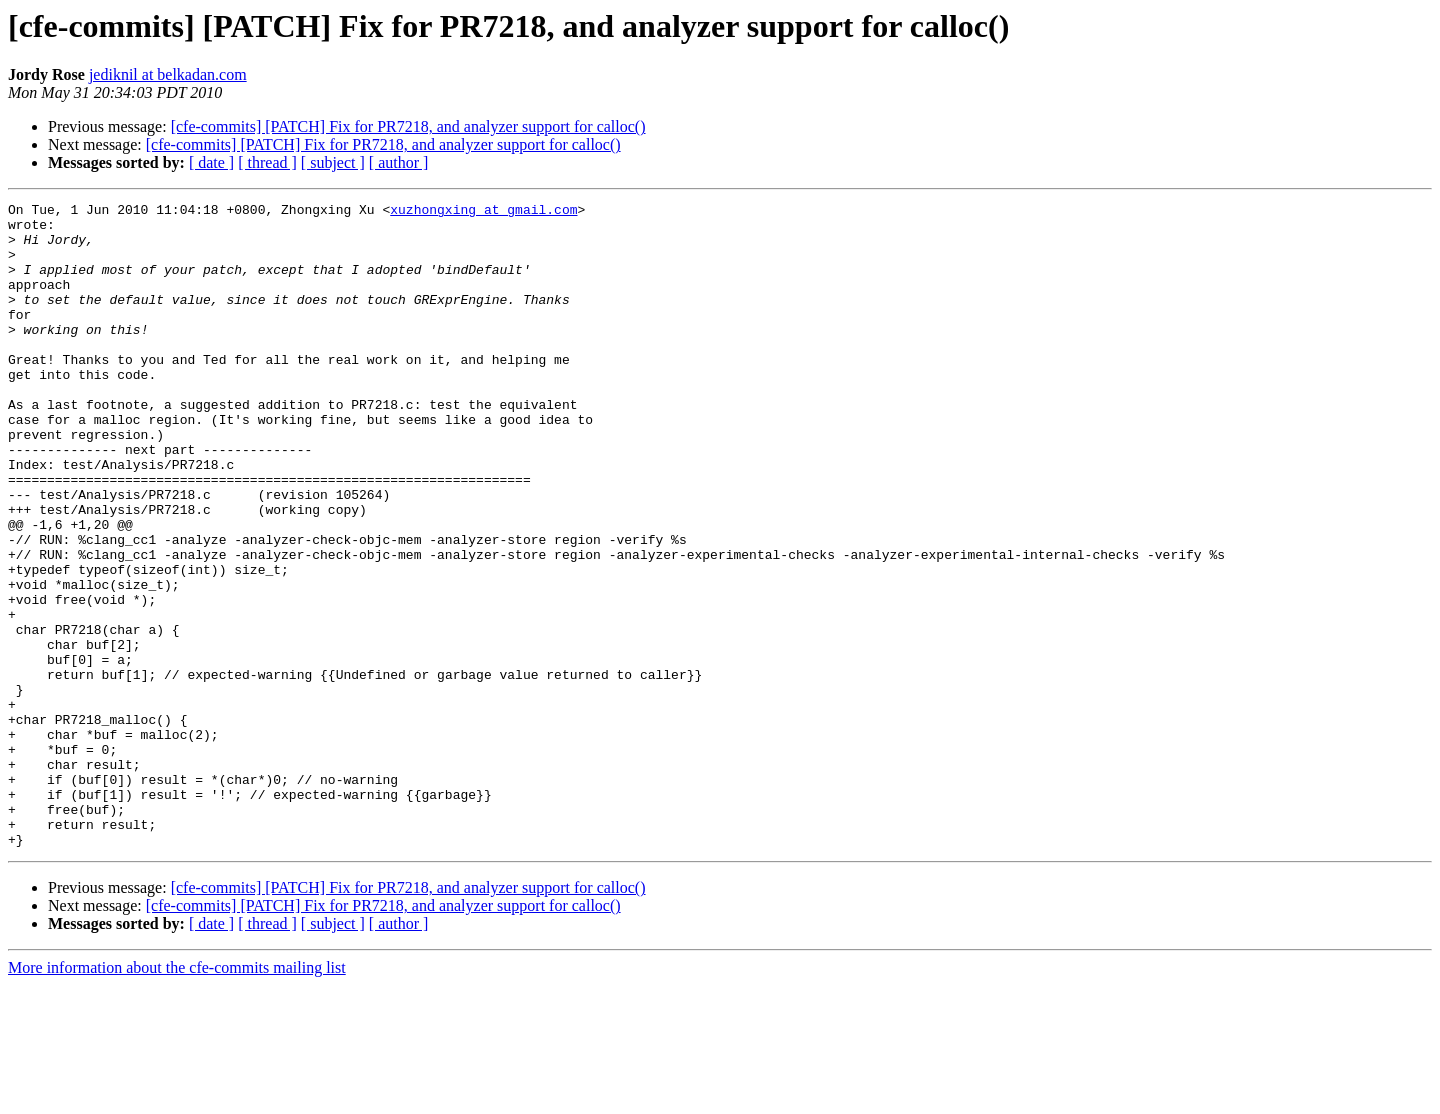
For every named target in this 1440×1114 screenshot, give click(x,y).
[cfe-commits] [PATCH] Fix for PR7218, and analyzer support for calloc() (408, 126)
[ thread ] (267, 162)
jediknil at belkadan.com (168, 74)
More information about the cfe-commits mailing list (177, 1096)
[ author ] (399, 162)
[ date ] (211, 162)
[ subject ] (333, 162)
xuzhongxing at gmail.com (483, 212)
